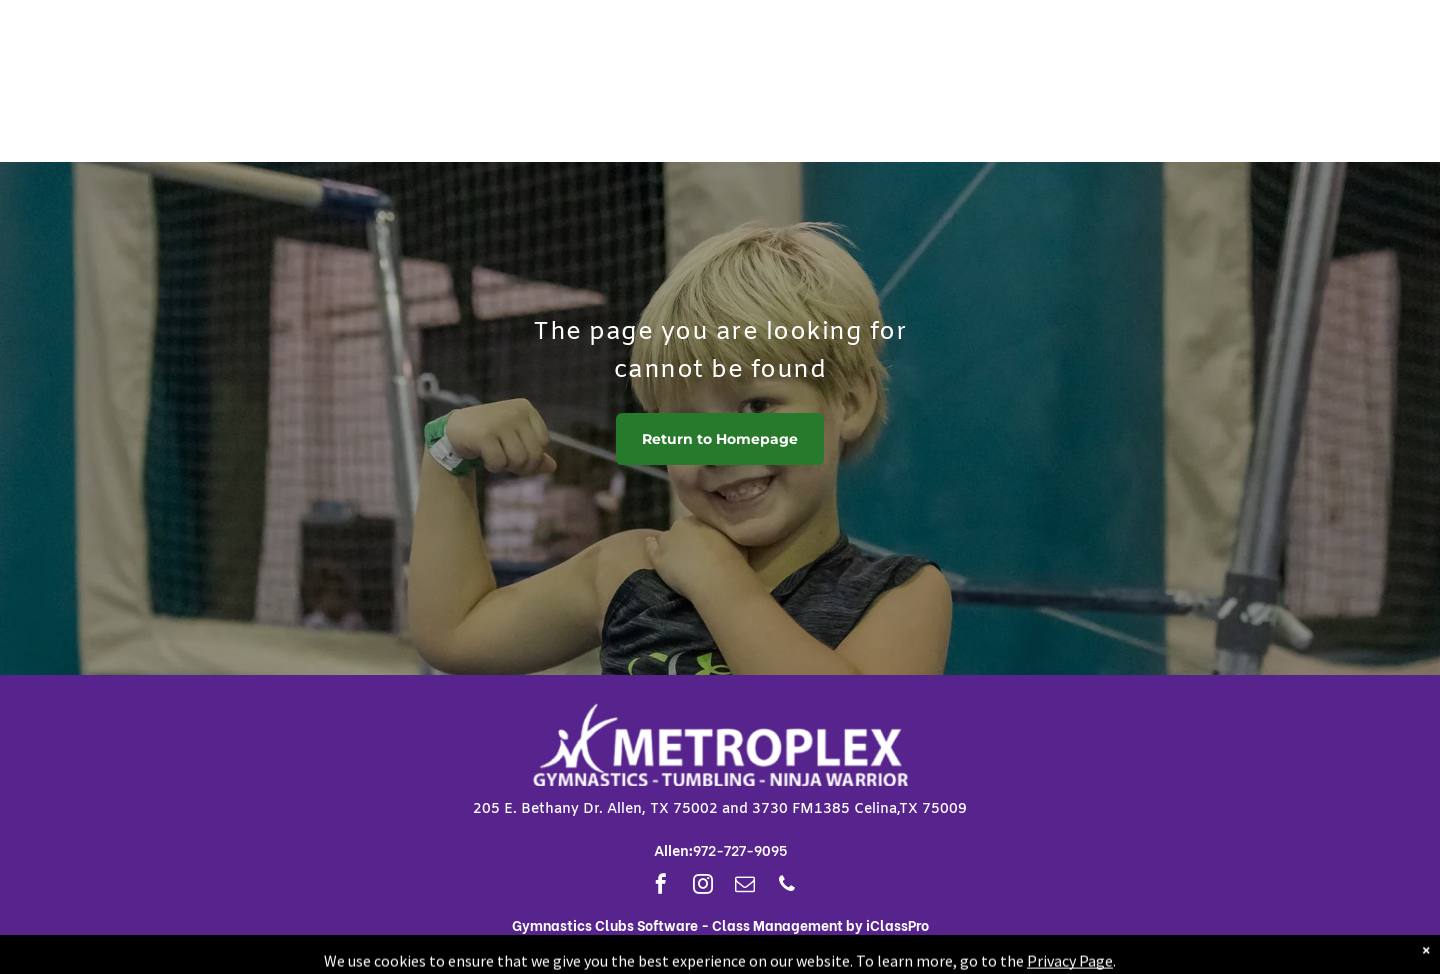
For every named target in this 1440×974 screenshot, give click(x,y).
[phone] (787, 886)
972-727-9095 (740, 849)
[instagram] (703, 886)
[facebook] (661, 886)
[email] (745, 886)
